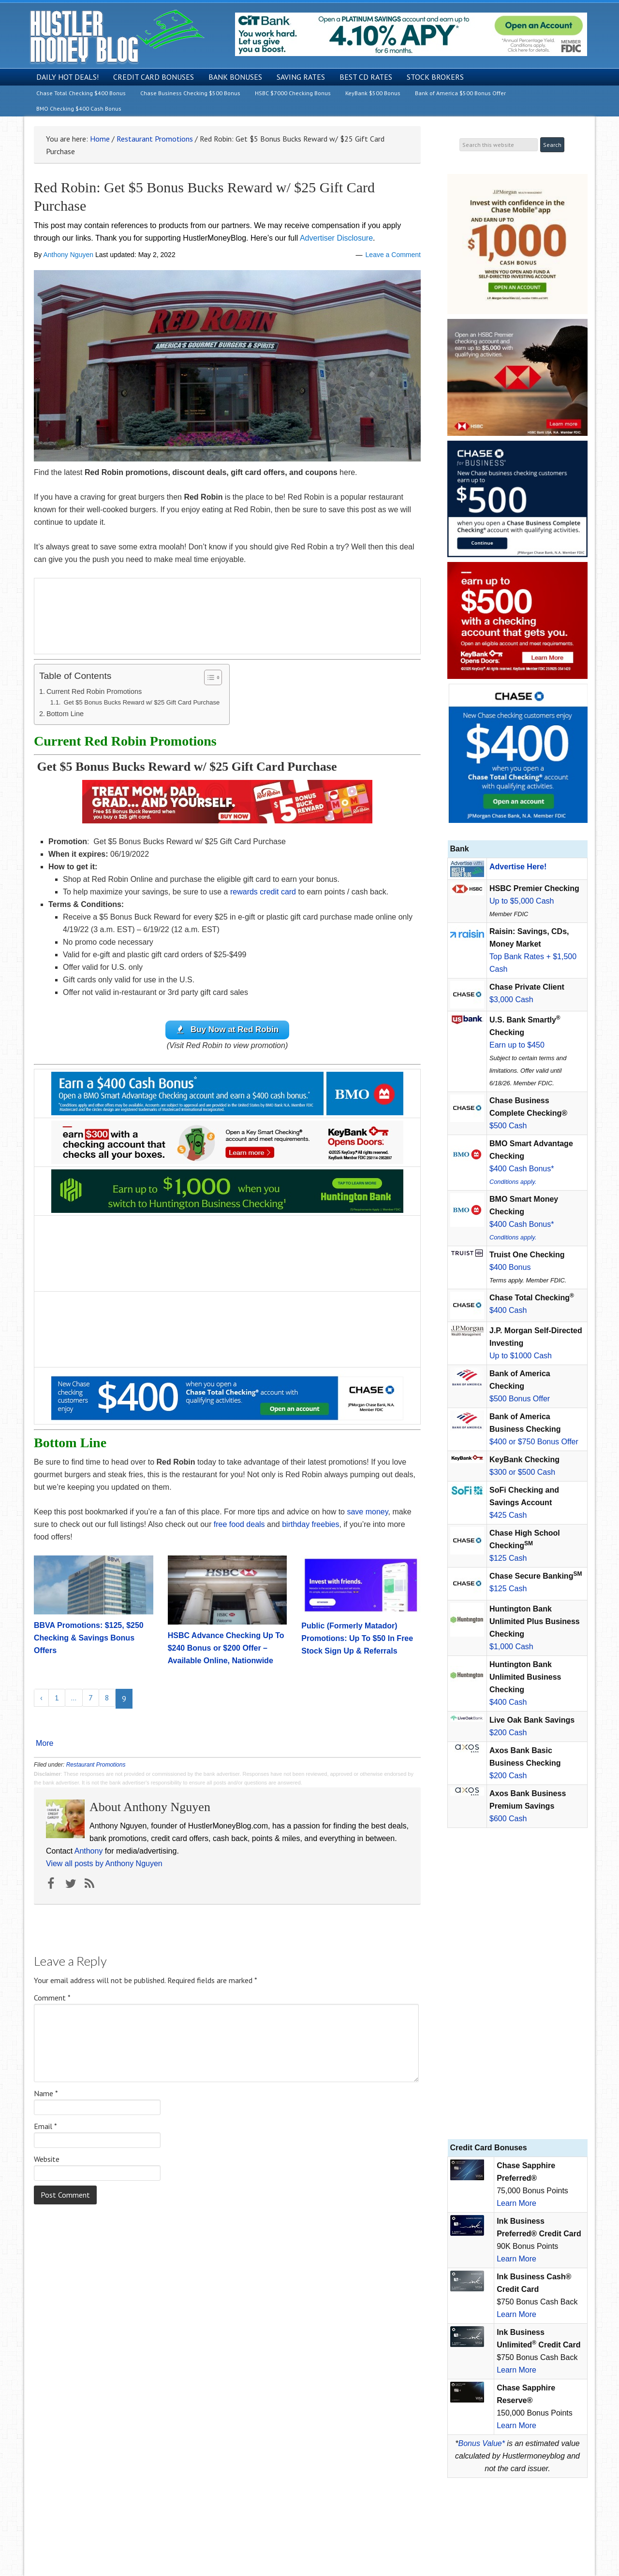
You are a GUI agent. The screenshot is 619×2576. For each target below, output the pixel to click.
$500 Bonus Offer (519, 1399)
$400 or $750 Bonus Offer (533, 1442)
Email (45, 2126)
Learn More (516, 2203)
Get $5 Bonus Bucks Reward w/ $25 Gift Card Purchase (141, 702)
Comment (52, 1998)
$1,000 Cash (511, 1646)
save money (367, 1512)
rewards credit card (263, 892)
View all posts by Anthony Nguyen (104, 1864)
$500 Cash (508, 1126)
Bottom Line (65, 714)
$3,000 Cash (511, 999)
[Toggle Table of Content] (208, 677)
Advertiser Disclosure (336, 238)
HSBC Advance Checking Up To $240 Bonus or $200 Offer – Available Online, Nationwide (226, 1649)
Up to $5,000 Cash (521, 901)
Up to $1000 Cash (520, 1356)
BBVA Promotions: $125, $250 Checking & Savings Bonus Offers (89, 1638)
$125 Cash (508, 1558)
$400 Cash (508, 1310)
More (44, 1744)
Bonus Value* (481, 2443)
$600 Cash (508, 1818)
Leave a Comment (393, 255)
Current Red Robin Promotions (94, 691)
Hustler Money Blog (117, 36)
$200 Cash (508, 1732)
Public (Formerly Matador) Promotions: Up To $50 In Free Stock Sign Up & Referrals (357, 1638)
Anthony (88, 1851)
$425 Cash (508, 1515)
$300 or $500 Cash (522, 1472)
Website (46, 2159)
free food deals (239, 1525)
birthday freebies (310, 1525)
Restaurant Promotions (96, 1765)
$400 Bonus (510, 1267)
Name (46, 2094)
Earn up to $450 (517, 1045)
